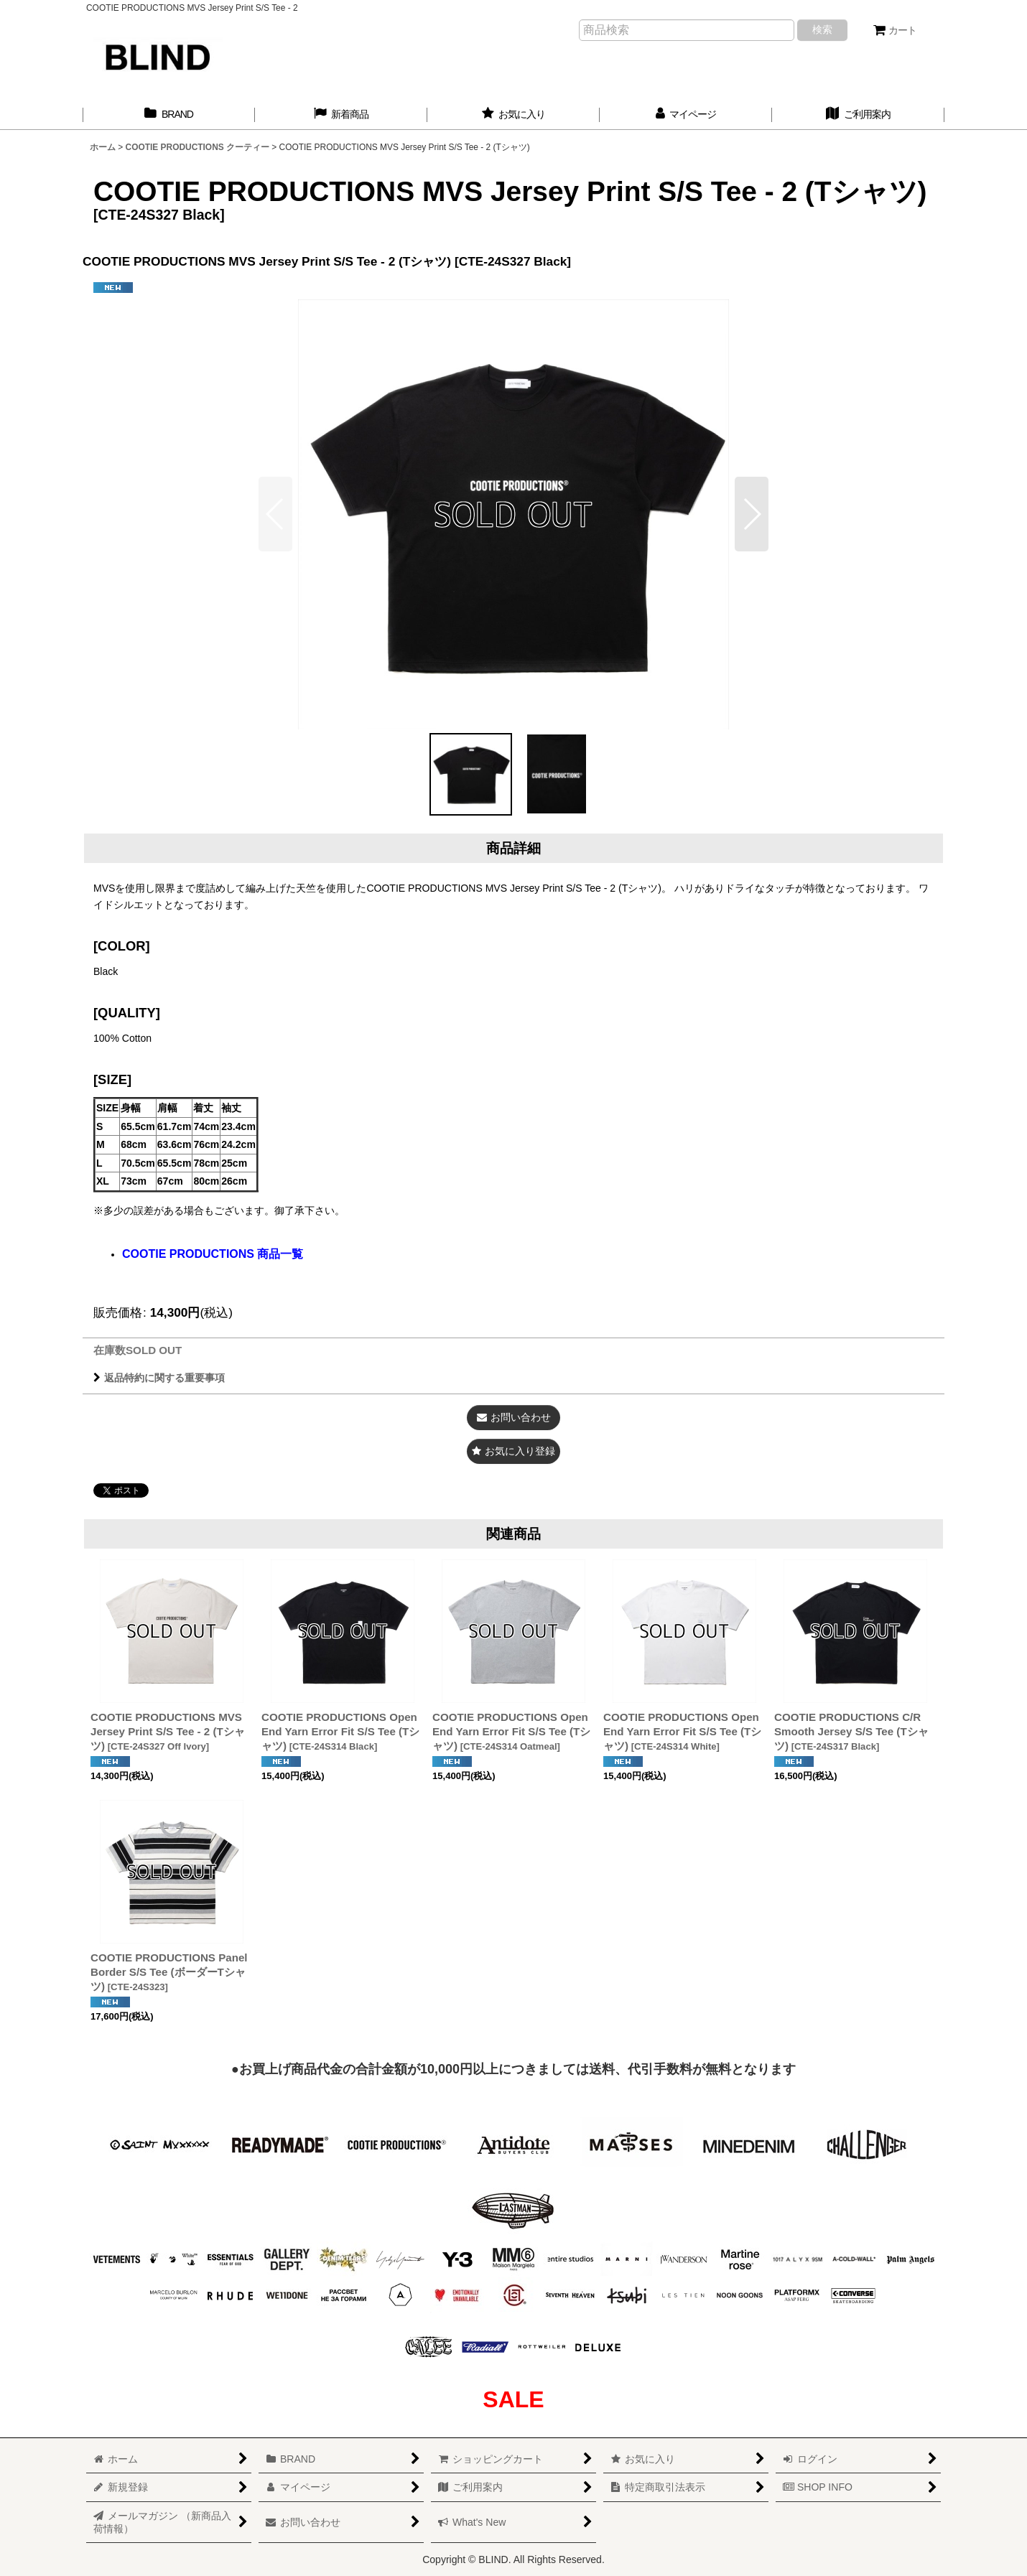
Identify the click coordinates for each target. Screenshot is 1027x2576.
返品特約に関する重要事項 (159, 1377)
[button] (751, 514)
